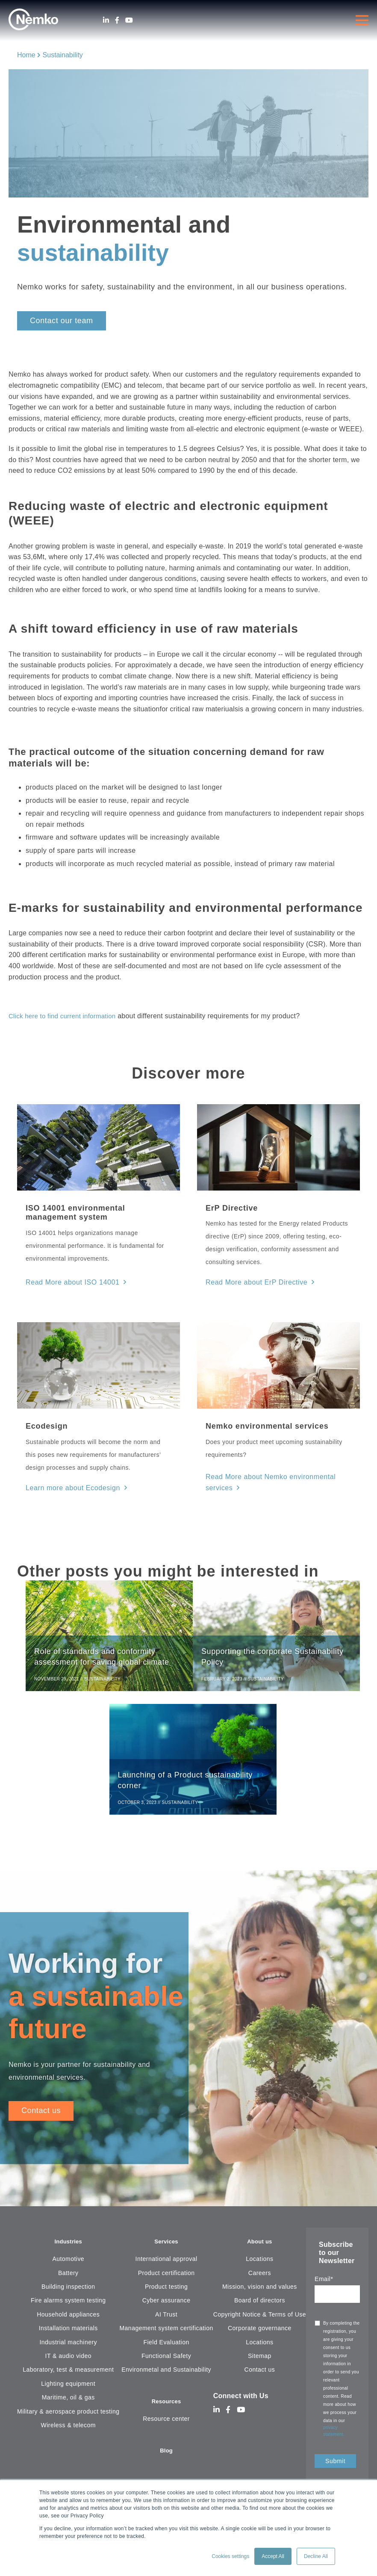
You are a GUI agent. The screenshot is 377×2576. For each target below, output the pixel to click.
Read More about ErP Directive (251, 1281)
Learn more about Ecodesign (67, 1485)
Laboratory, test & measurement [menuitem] (68, 2377)
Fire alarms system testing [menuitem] (68, 2308)
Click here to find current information (66, 1016)
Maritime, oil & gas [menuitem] (68, 2404)
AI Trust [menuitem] (166, 2321)
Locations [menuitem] (259, 2266)
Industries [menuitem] (68, 2248)
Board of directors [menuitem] (259, 2308)
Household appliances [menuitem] (68, 2321)
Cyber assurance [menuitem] (166, 2308)
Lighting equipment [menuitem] (68, 2390)
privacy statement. (334, 2436)
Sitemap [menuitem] (259, 2363)
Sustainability (63, 55)
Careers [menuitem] (259, 2280)
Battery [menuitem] (68, 2280)
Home (26, 55)
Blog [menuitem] (166, 2460)
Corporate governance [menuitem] (260, 2335)
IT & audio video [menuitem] (68, 2363)
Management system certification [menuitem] (166, 2335)
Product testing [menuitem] (166, 2293)
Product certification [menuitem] (166, 2280)
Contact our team (61, 320)
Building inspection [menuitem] (68, 2293)
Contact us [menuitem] (259, 2377)
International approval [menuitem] (166, 2266)
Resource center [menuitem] (166, 2427)
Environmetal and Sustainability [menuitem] (166, 2377)
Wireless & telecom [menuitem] (68, 2432)
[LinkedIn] (106, 20)
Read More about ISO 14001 (67, 1281)
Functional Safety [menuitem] (166, 2363)
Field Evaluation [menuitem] (166, 2349)
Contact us (41, 2116)
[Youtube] (129, 20)
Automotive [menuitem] (68, 2266)
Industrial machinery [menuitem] (68, 2349)
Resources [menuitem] (166, 2409)
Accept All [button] (273, 2556)
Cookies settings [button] (230, 2556)
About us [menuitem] (259, 2248)
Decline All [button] (316, 2556)
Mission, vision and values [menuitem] (259, 2293)
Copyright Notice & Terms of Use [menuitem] (259, 2321)
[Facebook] (117, 20)
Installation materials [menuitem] (68, 2335)
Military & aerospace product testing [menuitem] (68, 2418)
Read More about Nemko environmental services (276, 1476)
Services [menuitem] (166, 2248)
